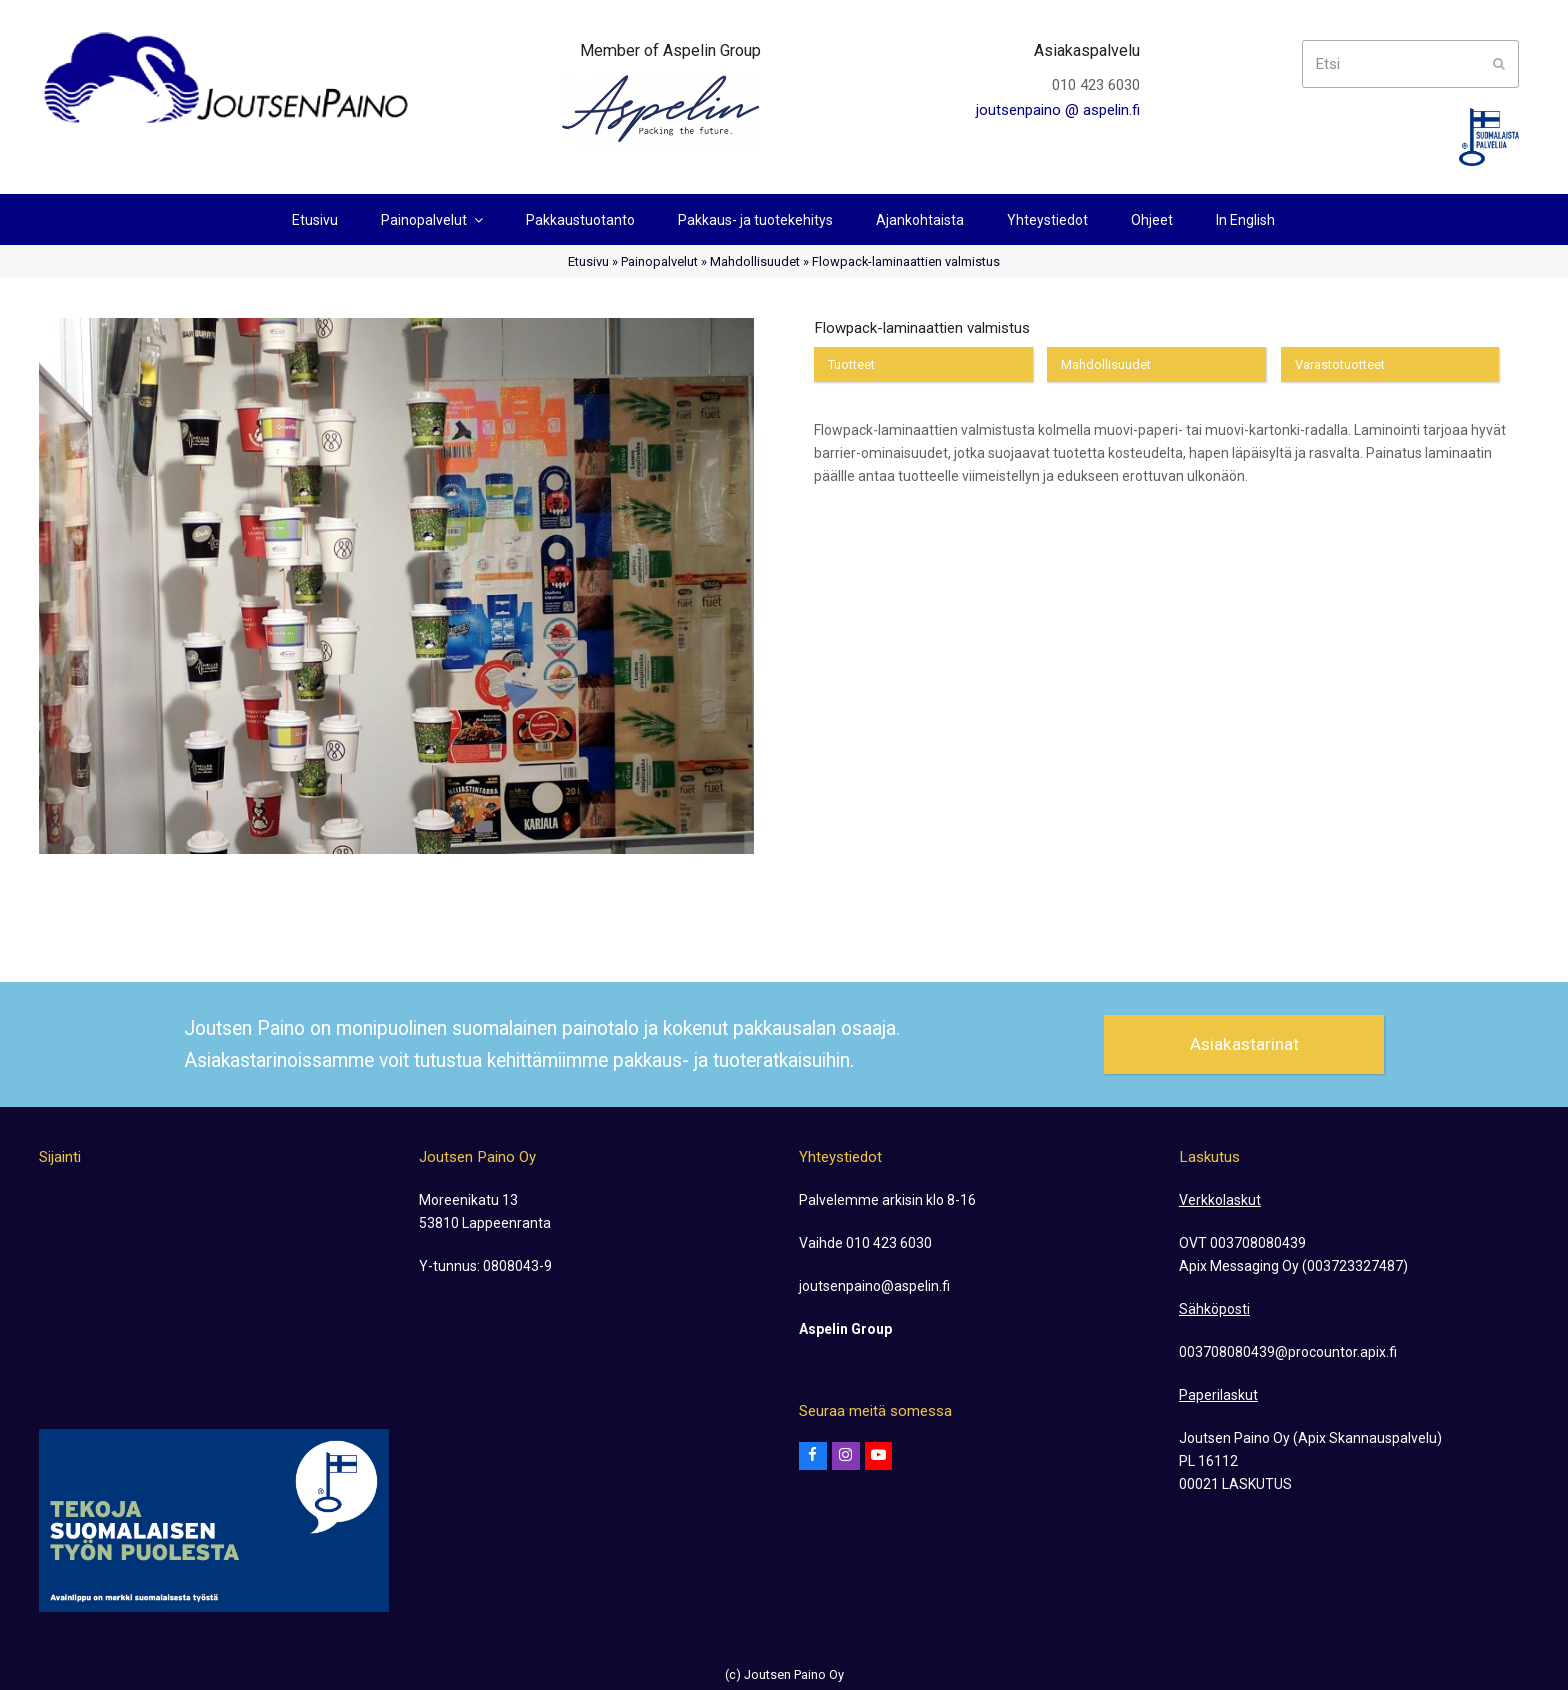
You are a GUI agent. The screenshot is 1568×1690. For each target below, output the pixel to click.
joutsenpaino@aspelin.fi (874, 1286)
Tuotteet (851, 364)
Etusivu (588, 261)
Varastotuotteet (1340, 364)
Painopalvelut (659, 261)
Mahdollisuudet (755, 261)
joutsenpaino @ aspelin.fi (1058, 110)
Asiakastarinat (1244, 1044)
